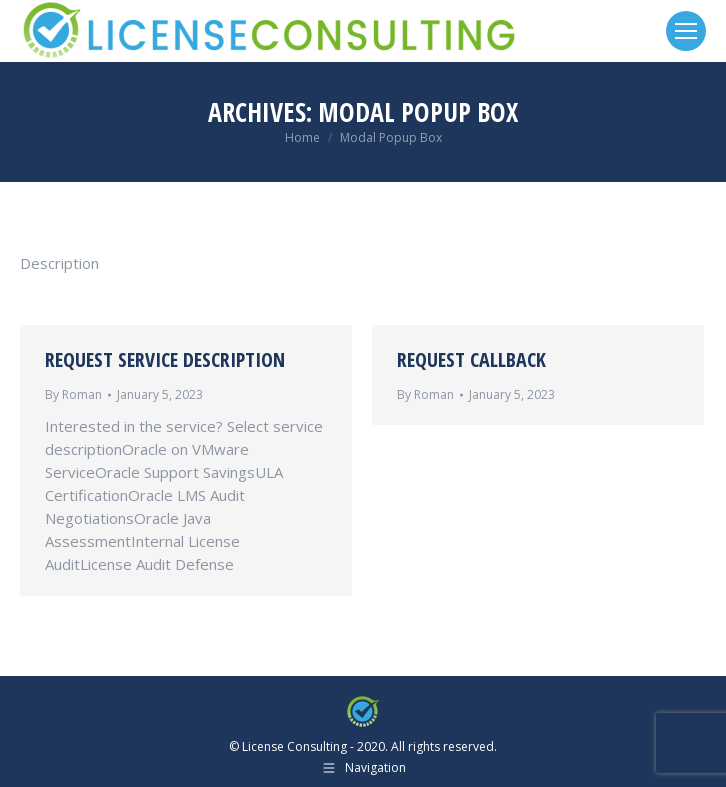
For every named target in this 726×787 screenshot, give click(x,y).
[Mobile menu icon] (686, 31)
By (73, 394)
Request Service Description (165, 359)
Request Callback (471, 359)
